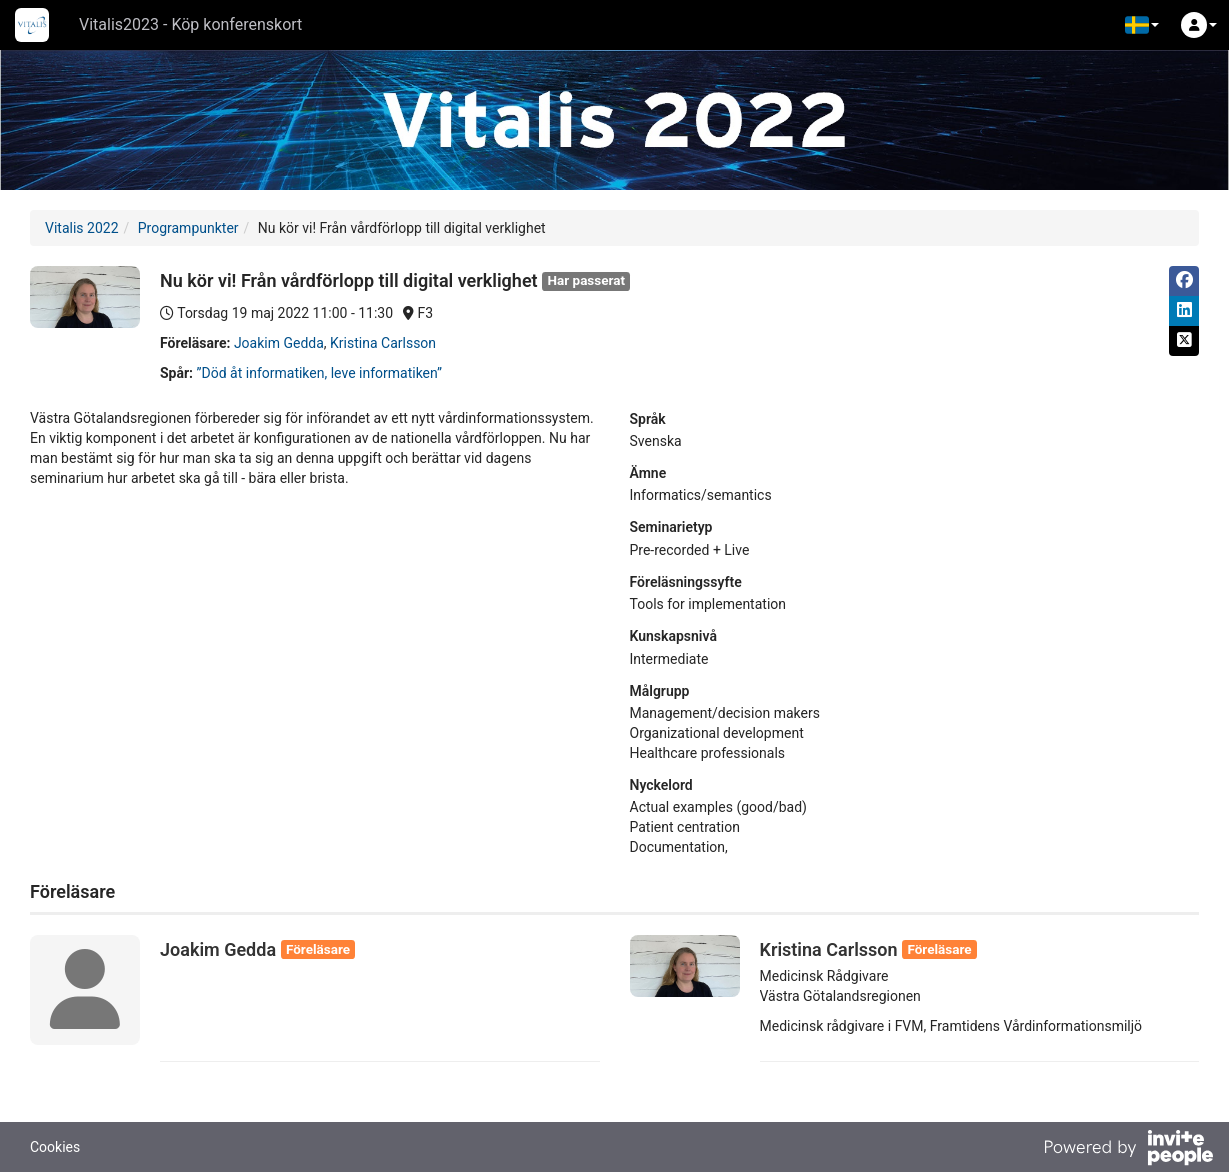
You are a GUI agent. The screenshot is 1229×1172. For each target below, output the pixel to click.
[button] (1142, 25)
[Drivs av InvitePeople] (1128, 1150)
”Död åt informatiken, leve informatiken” (320, 373)
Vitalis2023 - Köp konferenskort (190, 24)
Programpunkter (188, 228)
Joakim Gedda (279, 343)
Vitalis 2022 (82, 228)
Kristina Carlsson (383, 343)
